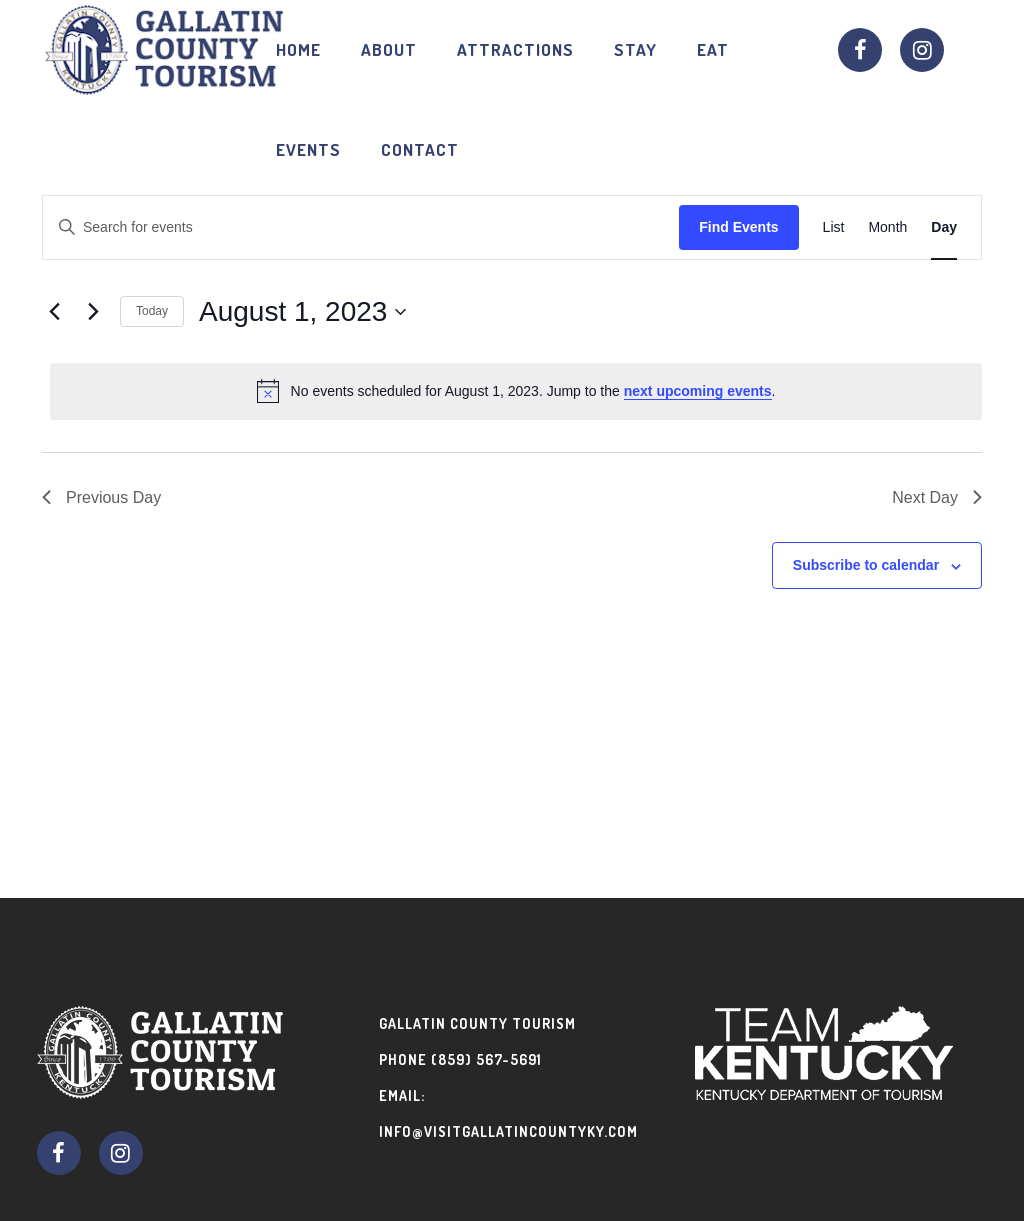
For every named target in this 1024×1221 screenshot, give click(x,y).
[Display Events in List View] (834, 227)
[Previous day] (54, 312)
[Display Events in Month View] (887, 227)
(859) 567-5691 (486, 1059)
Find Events (738, 227)
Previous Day (101, 497)
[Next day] (93, 312)
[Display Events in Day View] (944, 227)
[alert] (516, 391)
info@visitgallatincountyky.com (508, 1131)
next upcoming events (698, 391)
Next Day (937, 497)
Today (152, 311)
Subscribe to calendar (866, 565)
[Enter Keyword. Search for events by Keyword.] (361, 227)
